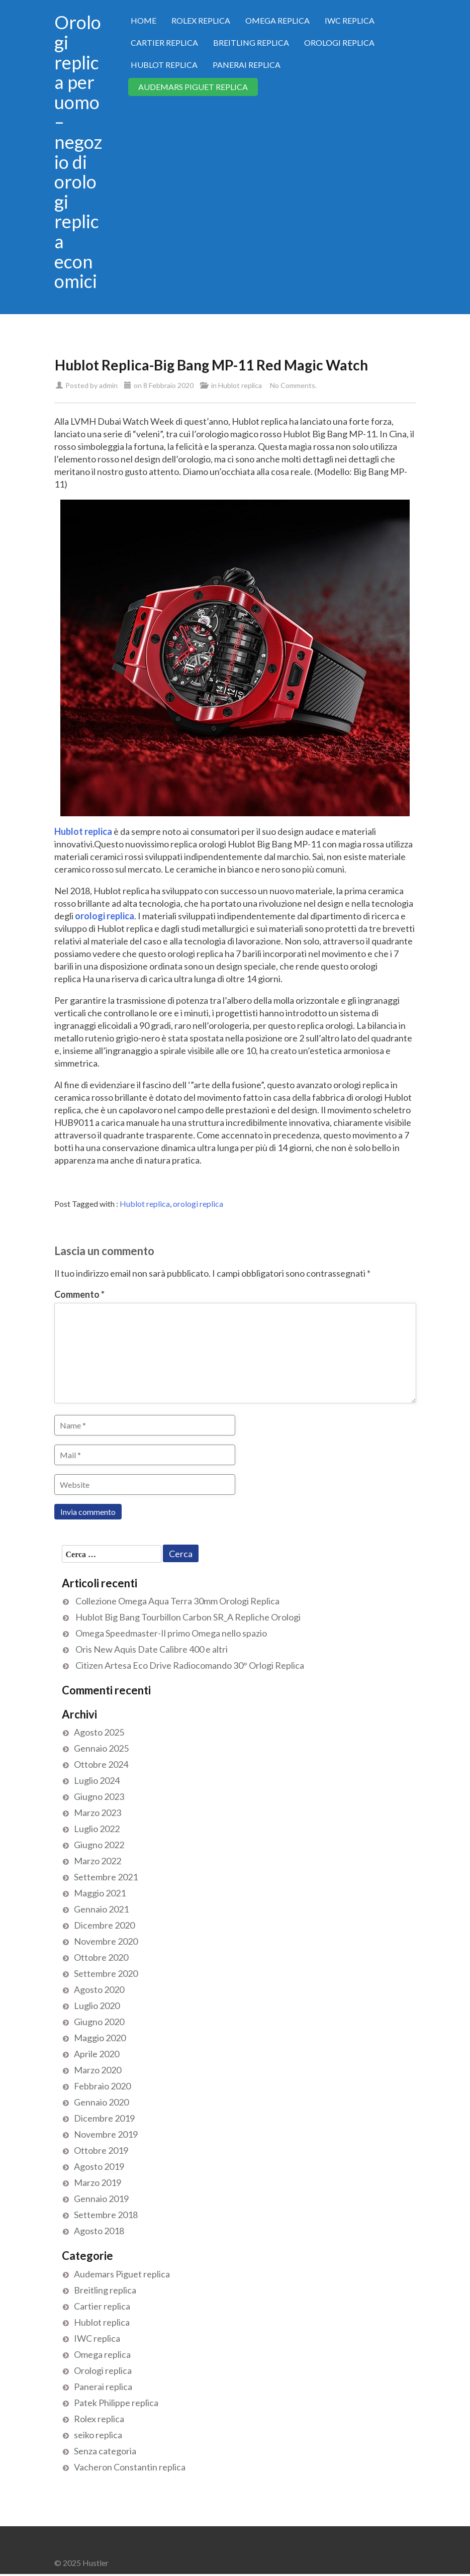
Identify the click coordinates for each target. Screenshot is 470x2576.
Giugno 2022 (99, 1844)
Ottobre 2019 (101, 2150)
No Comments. (293, 385)
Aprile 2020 (96, 2053)
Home (143, 20)
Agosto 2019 (99, 2166)
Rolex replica (200, 20)
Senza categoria (105, 2450)
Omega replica (277, 20)
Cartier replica (164, 42)
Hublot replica (164, 64)
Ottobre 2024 (101, 1764)
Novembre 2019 (106, 2134)
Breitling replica (251, 42)
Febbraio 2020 (102, 2085)
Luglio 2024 (97, 1780)
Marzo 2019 (97, 2182)
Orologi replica (339, 42)
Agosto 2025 (99, 1732)
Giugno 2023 (99, 1796)
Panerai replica (246, 64)
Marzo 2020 (97, 2069)
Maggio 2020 (100, 2037)
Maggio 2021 (100, 1892)
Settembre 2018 (106, 2214)
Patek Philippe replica (116, 2402)
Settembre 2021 (106, 1876)
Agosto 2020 (99, 1989)
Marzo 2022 (97, 1860)
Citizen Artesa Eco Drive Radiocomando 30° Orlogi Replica (189, 1665)
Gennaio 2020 (101, 2102)
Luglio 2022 (97, 1828)
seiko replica (98, 2434)
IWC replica (349, 20)
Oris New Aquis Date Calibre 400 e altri (151, 1649)
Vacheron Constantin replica (129, 2466)
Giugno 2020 (99, 2021)
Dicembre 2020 (104, 1925)
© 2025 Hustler (81, 2562)
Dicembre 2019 (104, 2118)
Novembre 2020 (106, 1941)
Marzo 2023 (97, 1812)
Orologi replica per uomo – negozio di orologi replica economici (78, 151)
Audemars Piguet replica (193, 86)
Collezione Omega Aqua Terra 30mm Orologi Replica (177, 1600)
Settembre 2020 (106, 1973)
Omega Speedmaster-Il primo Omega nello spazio (171, 1633)
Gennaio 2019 (101, 2198)
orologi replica (198, 1203)
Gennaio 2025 (101, 1748)
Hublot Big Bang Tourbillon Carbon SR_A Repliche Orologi (188, 1617)
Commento (79, 1294)
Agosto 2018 (99, 2230)
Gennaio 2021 (101, 1909)
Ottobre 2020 (101, 1957)
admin (108, 385)
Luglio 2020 (97, 2005)
